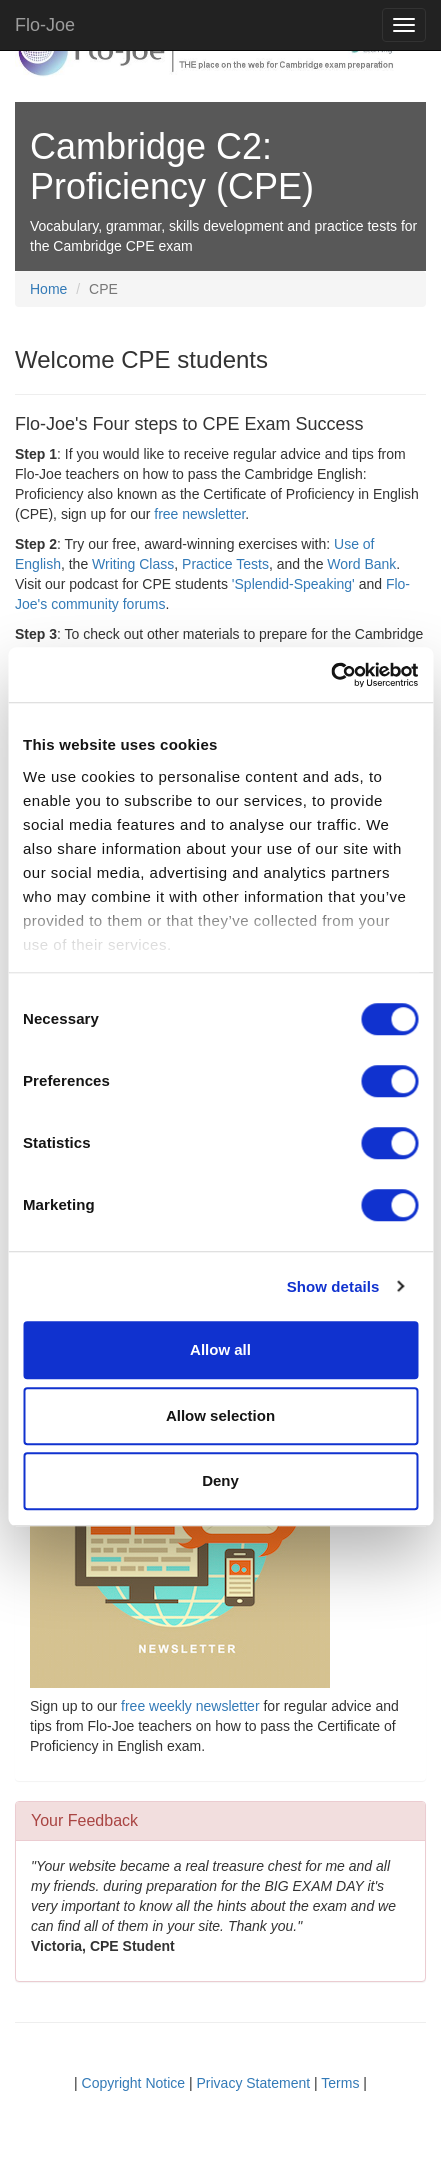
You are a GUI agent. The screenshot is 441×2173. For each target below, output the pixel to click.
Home (48, 289)
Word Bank (361, 564)
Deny (220, 1480)
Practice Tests (225, 564)
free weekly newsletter (190, 1706)
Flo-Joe (45, 25)
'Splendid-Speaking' (293, 584)
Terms (340, 2083)
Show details (333, 1286)
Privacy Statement (254, 2083)
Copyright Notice (134, 2083)
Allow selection (220, 1415)
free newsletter (199, 514)
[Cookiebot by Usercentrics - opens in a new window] (330, 675)
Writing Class (133, 564)
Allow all (220, 1349)
